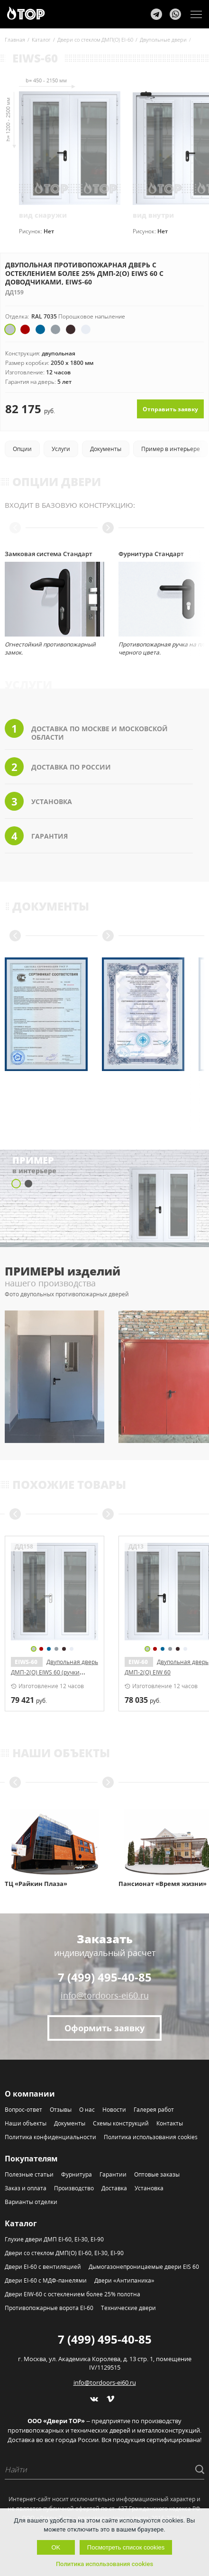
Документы (69, 2123)
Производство (74, 2188)
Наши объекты (25, 2123)
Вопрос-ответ (23, 2110)
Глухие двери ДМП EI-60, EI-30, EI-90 (54, 2239)
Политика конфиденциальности (50, 2137)
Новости (114, 2110)
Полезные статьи (29, 2174)
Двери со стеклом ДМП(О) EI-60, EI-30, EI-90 (64, 2253)
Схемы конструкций (121, 2123)
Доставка (114, 2188)
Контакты (169, 2123)
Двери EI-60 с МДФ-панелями (46, 2280)
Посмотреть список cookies (125, 2547)
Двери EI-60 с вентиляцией (43, 2267)
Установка (38, 801)
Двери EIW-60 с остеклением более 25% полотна (72, 2294)
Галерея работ (154, 2110)
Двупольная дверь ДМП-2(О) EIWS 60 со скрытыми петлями (54, 1672)
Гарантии (113, 2174)
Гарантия (36, 835)
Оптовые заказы (157, 2174)
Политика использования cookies (151, 2137)
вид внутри (153, 215)
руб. (29, 1700)
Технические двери (128, 2308)
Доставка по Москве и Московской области (86, 730)
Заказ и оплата (25, 2188)
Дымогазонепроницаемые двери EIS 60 (144, 2267)
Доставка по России (58, 766)
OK (55, 2547)
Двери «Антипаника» (124, 2280)
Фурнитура (76, 2174)
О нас (87, 2110)
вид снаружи (43, 215)
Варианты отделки (31, 2202)
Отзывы (61, 2110)
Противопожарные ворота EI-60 (49, 2308)
